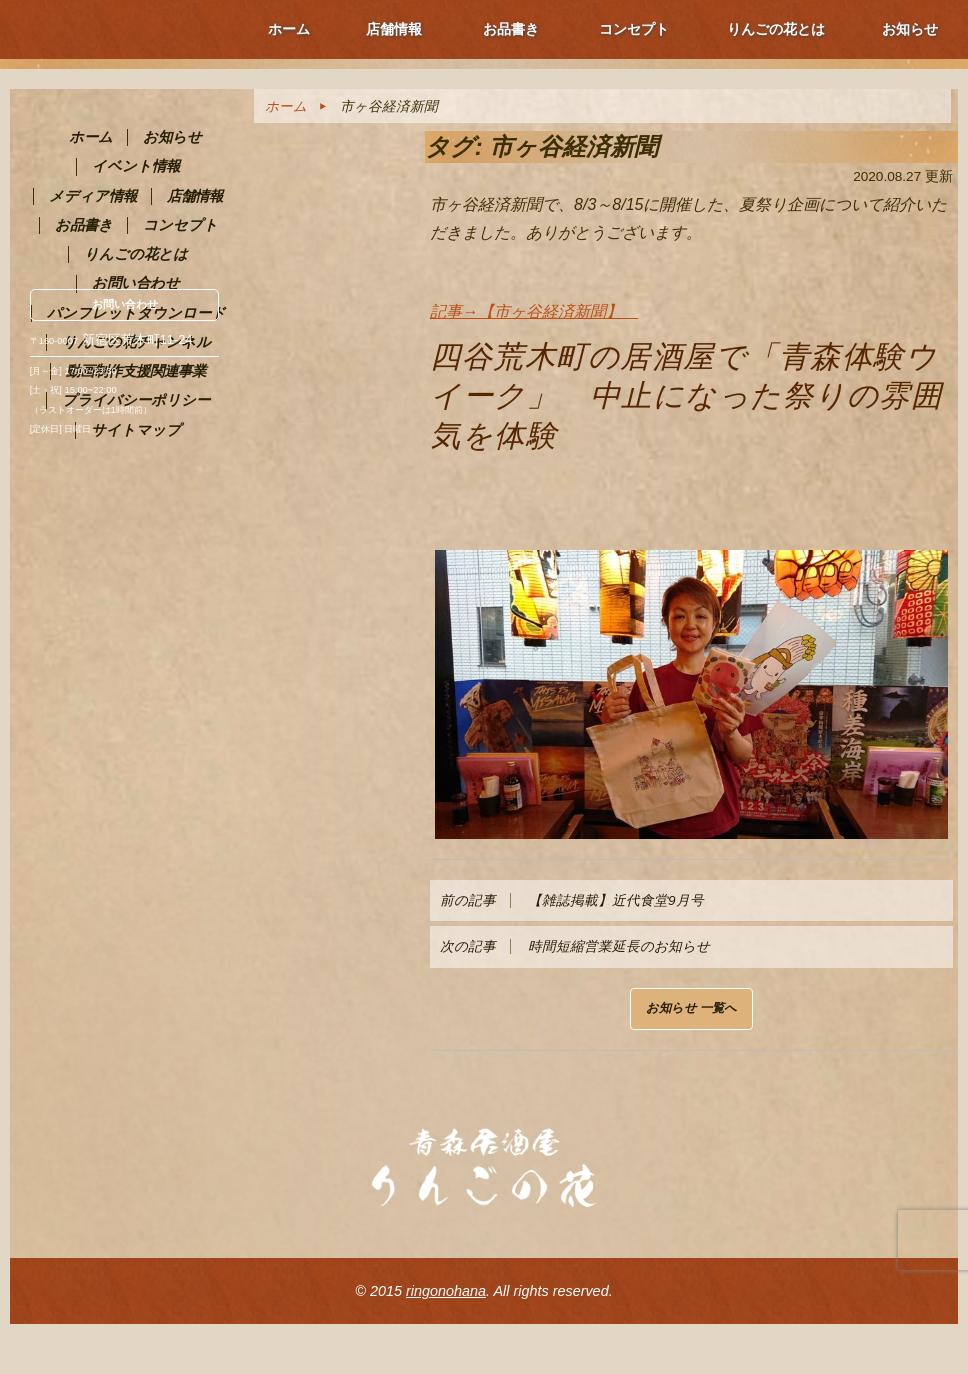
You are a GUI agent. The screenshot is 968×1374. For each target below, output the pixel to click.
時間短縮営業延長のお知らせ (575, 946)
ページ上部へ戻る (908, 1314)
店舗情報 (394, 29)
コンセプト (634, 29)
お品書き (511, 29)
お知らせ (910, 29)
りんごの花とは (776, 29)
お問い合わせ (125, 304)
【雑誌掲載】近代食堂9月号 (572, 900)
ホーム (289, 29)
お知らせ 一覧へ (691, 1008)
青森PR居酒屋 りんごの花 (128, 138)
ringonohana (446, 1291)
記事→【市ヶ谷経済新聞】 (534, 311)
